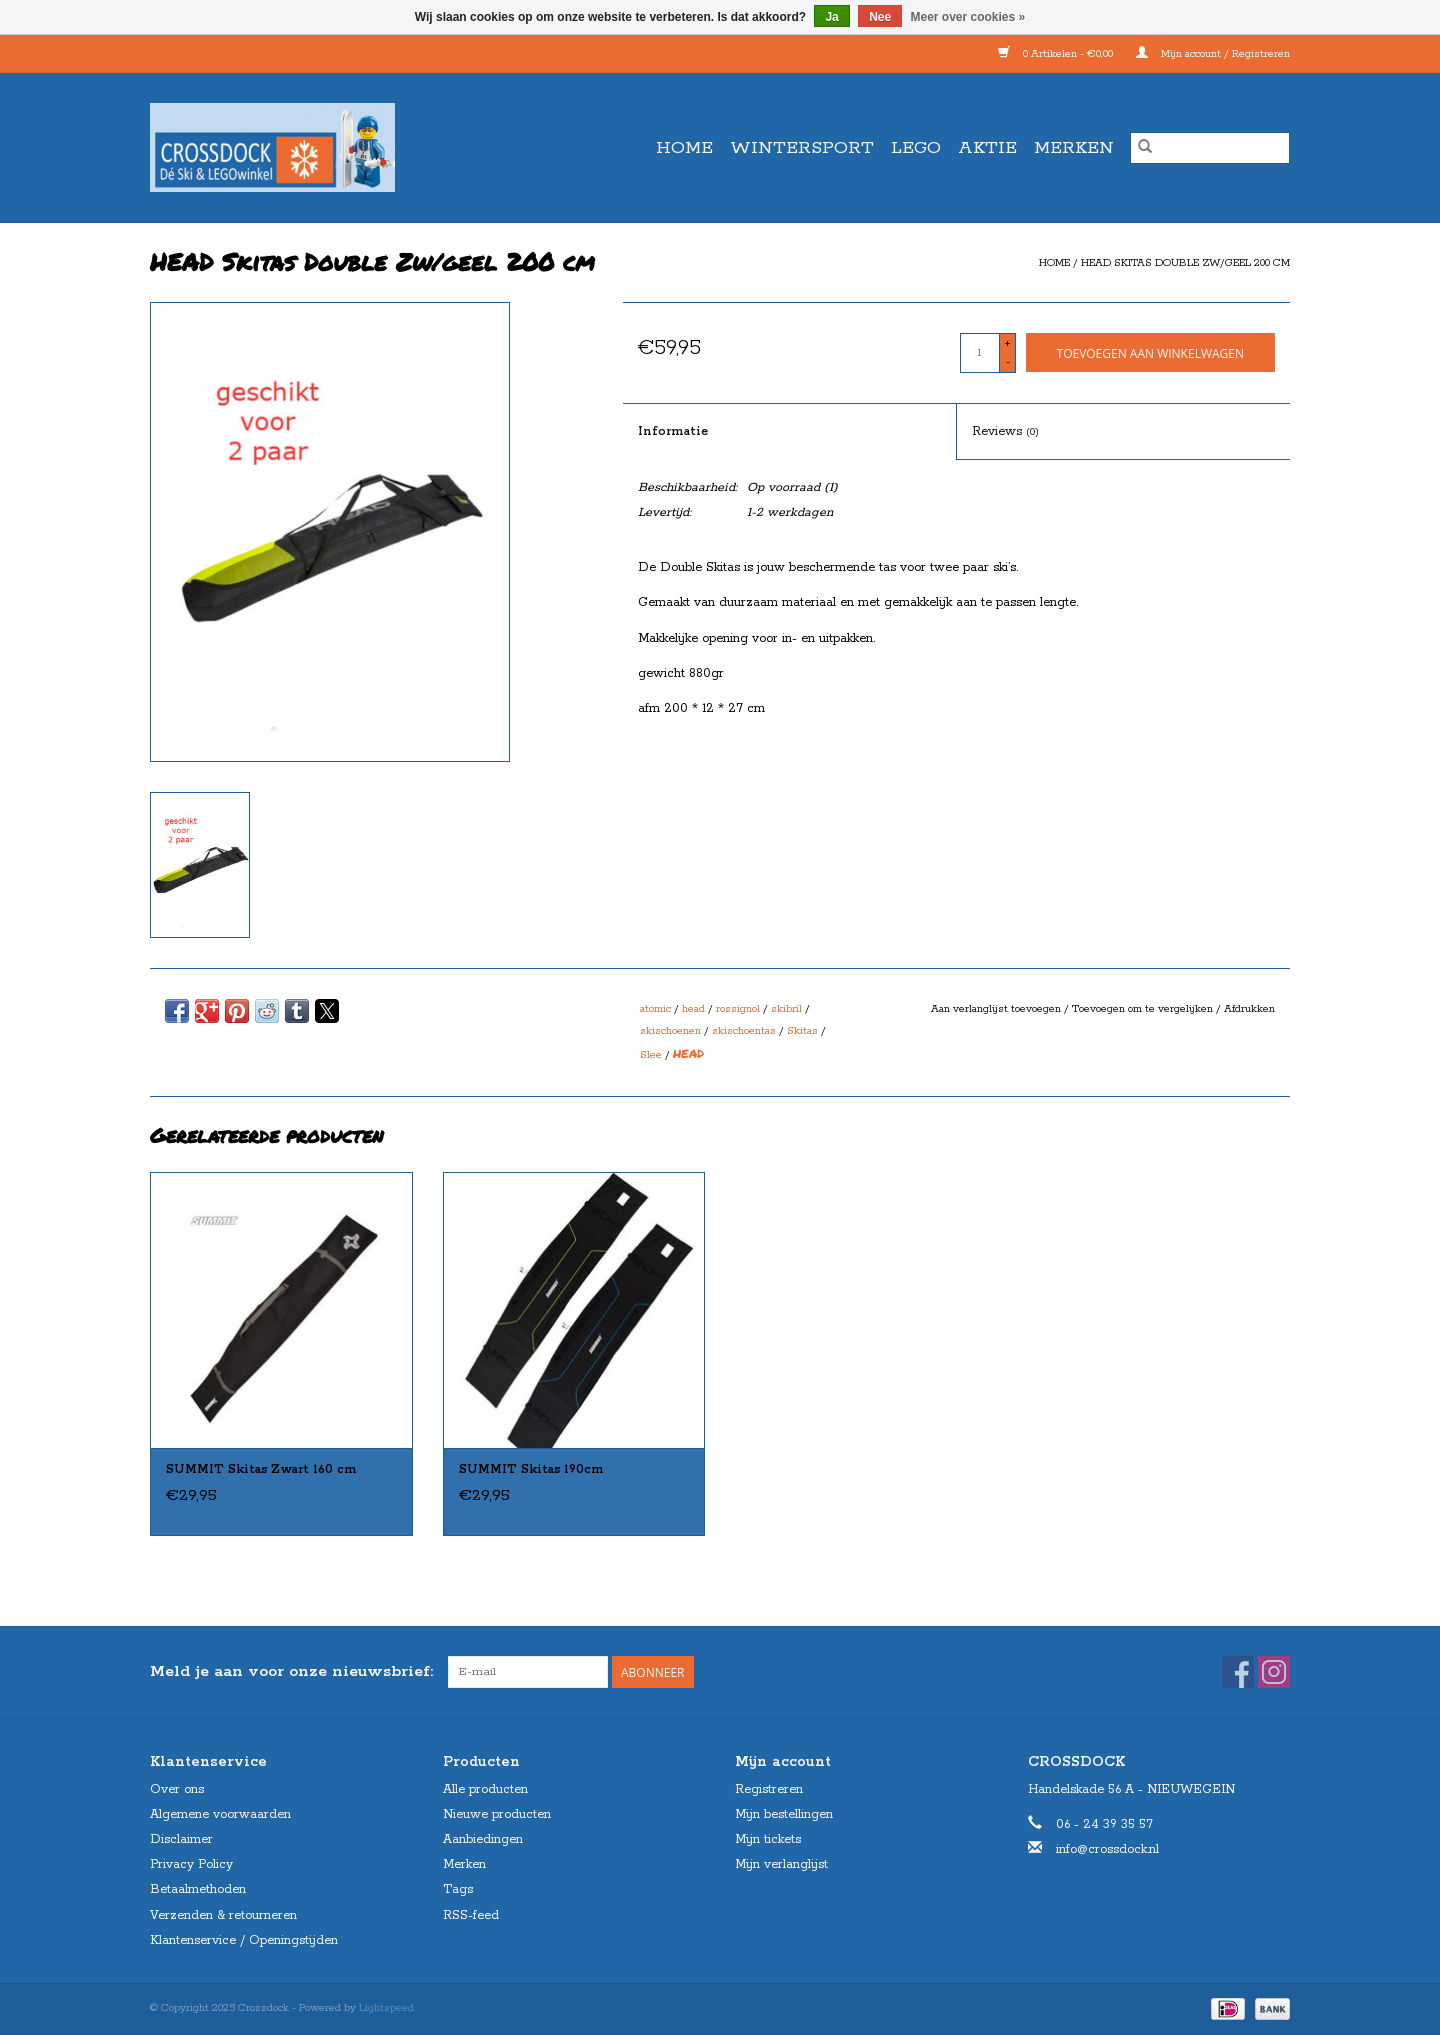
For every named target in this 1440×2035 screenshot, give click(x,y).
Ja (831, 17)
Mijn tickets (768, 1839)
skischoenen (670, 1031)
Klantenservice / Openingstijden (244, 1940)
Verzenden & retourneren (223, 1915)
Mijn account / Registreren (1213, 54)
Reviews (1005, 431)
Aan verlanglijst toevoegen (997, 1009)
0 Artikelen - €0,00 (1057, 54)
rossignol (738, 1009)
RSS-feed (471, 1915)
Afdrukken (1249, 1009)
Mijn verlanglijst (781, 1864)
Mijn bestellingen (784, 1814)
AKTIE (987, 148)
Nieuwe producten (497, 1814)
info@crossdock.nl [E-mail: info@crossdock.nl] (1107, 1849)
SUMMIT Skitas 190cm (531, 1469)
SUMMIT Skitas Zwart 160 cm (261, 1469)
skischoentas (744, 1031)
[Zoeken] (1210, 148)
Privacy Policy (191, 1864)
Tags (458, 1889)
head (693, 1009)
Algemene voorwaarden (220, 1814)
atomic (655, 1009)
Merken (1074, 148)
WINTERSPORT (802, 148)
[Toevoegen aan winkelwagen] (1150, 352)
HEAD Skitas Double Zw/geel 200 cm (1185, 263)
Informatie (673, 431)
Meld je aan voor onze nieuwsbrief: (291, 1671)
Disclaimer (181, 1839)
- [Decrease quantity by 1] (1008, 362)
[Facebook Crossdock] (1238, 1672)
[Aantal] (980, 353)
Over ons (177, 1789)
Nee (880, 17)
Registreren (769, 1789)
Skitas (802, 1031)
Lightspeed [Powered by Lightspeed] (386, 2008)
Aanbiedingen (483, 1839)
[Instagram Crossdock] (1274, 1672)
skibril (786, 1009)
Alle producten (485, 1789)
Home (684, 148)
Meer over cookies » (968, 17)
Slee (651, 1055)
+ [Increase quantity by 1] (1007, 344)
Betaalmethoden (198, 1889)
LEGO (916, 148)
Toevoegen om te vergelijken (1144, 1009)
